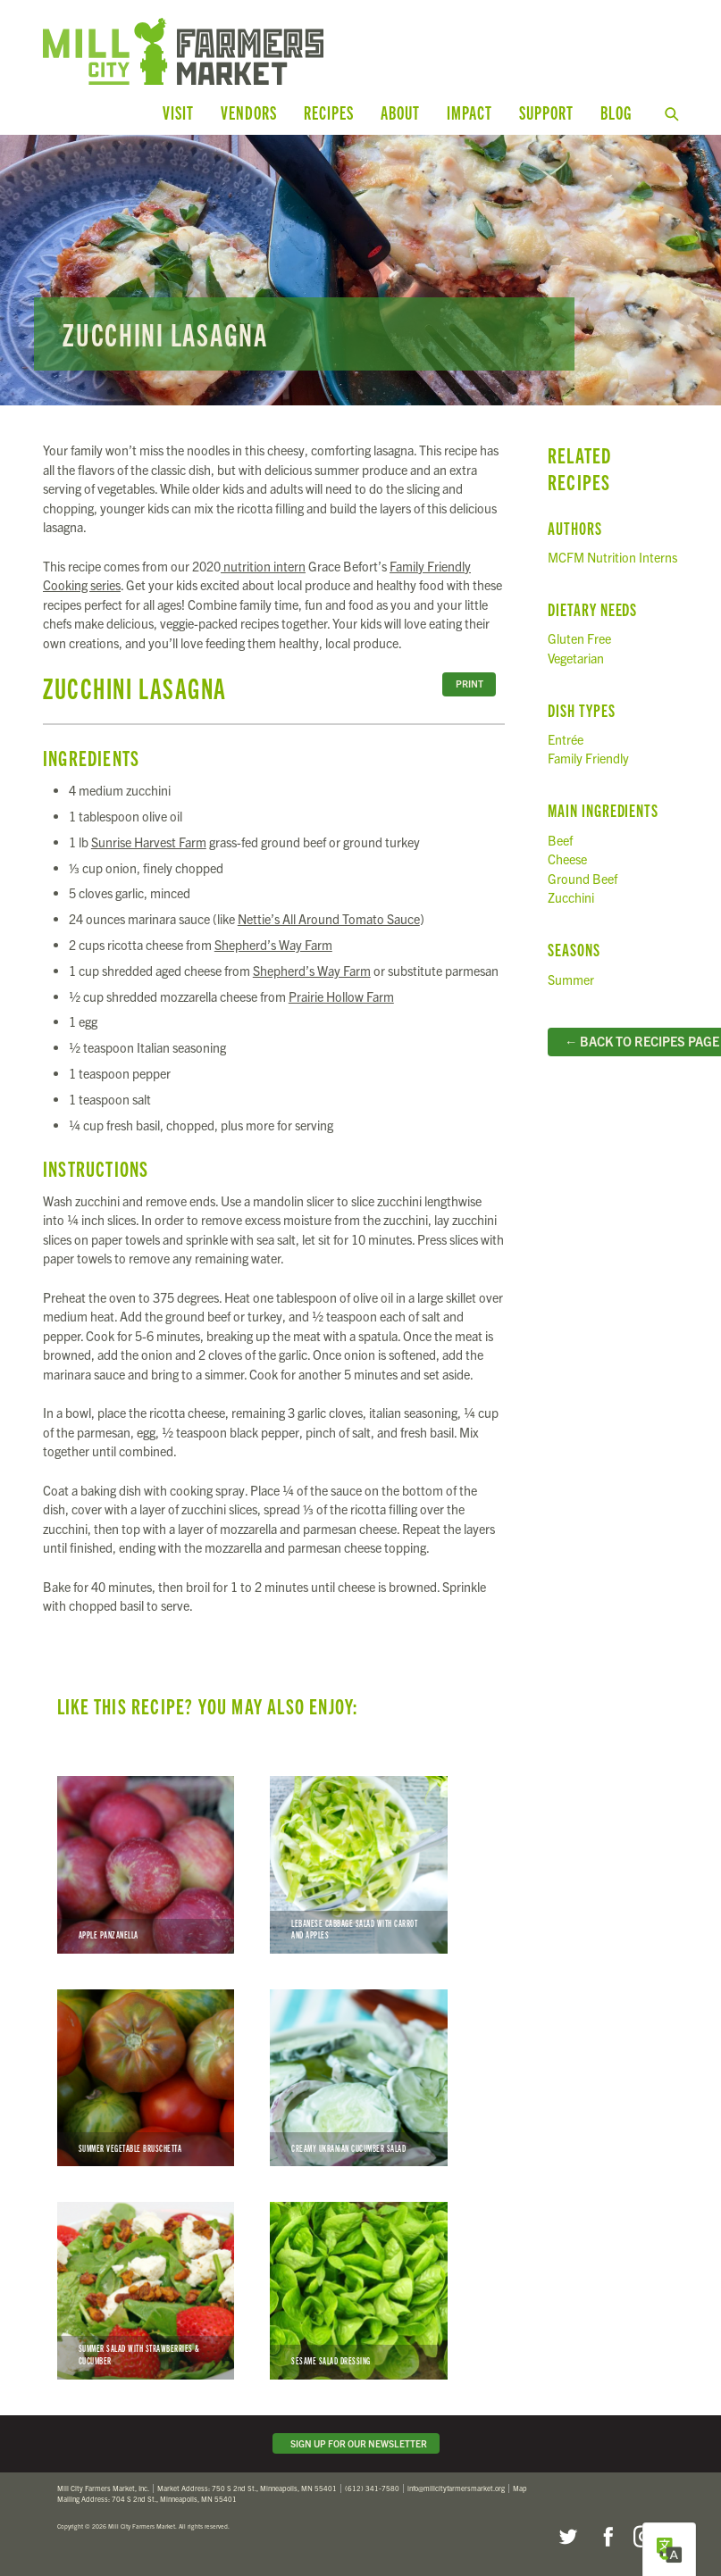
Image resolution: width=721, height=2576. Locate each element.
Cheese (567, 858)
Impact (469, 112)
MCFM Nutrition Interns (612, 556)
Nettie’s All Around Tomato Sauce (329, 918)
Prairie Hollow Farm (341, 995)
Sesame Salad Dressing (358, 2289)
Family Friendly (588, 757)
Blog (616, 112)
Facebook (605, 2536)
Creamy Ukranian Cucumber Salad (358, 2076)
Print (469, 682)
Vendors (249, 112)
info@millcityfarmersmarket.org (456, 2487)
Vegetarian (576, 656)
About (400, 112)
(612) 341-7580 (372, 2487)
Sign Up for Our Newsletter (356, 2441)
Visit (178, 112)
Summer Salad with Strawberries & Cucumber (145, 2289)
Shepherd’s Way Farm (273, 944)
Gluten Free (579, 637)
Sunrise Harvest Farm (148, 841)
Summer (571, 978)
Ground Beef (582, 877)
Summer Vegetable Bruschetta (145, 2076)
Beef (560, 838)
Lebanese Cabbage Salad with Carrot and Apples (358, 1863)
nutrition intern (263, 564)
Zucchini (571, 896)
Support (546, 112)
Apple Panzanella (145, 1863)
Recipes (329, 112)
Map (520, 2487)
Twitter (567, 2536)
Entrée (565, 738)
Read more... (360, 269)
